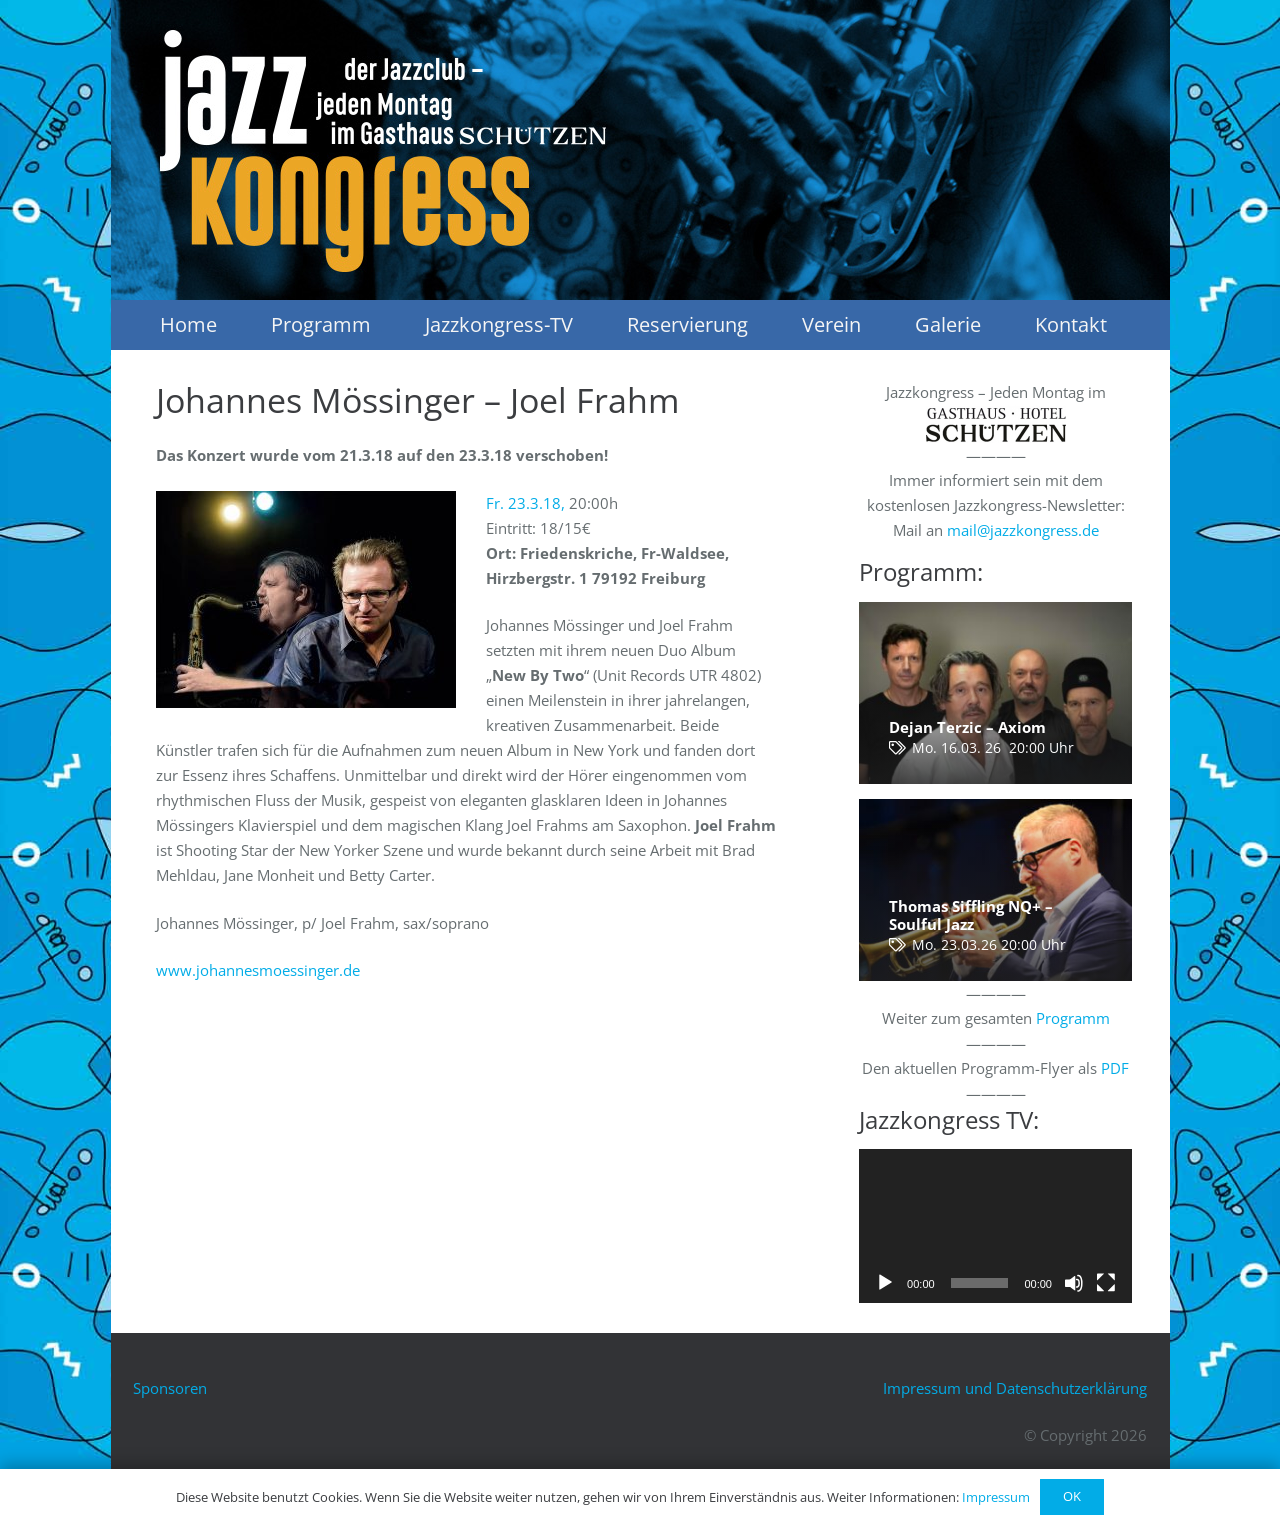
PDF (1115, 1068)
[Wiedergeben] (885, 1283)
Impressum (996, 1497)
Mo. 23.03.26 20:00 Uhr (989, 945)
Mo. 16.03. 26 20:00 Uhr (993, 748)
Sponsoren (170, 1388)
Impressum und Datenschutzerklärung (1015, 1388)
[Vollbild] (1106, 1283)
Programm (1073, 1018)
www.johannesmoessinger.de (258, 970)
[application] (995, 1225)
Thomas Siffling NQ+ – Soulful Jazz (971, 915)
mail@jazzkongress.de (1023, 530)
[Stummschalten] (1074, 1283)
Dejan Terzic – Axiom (967, 727)
